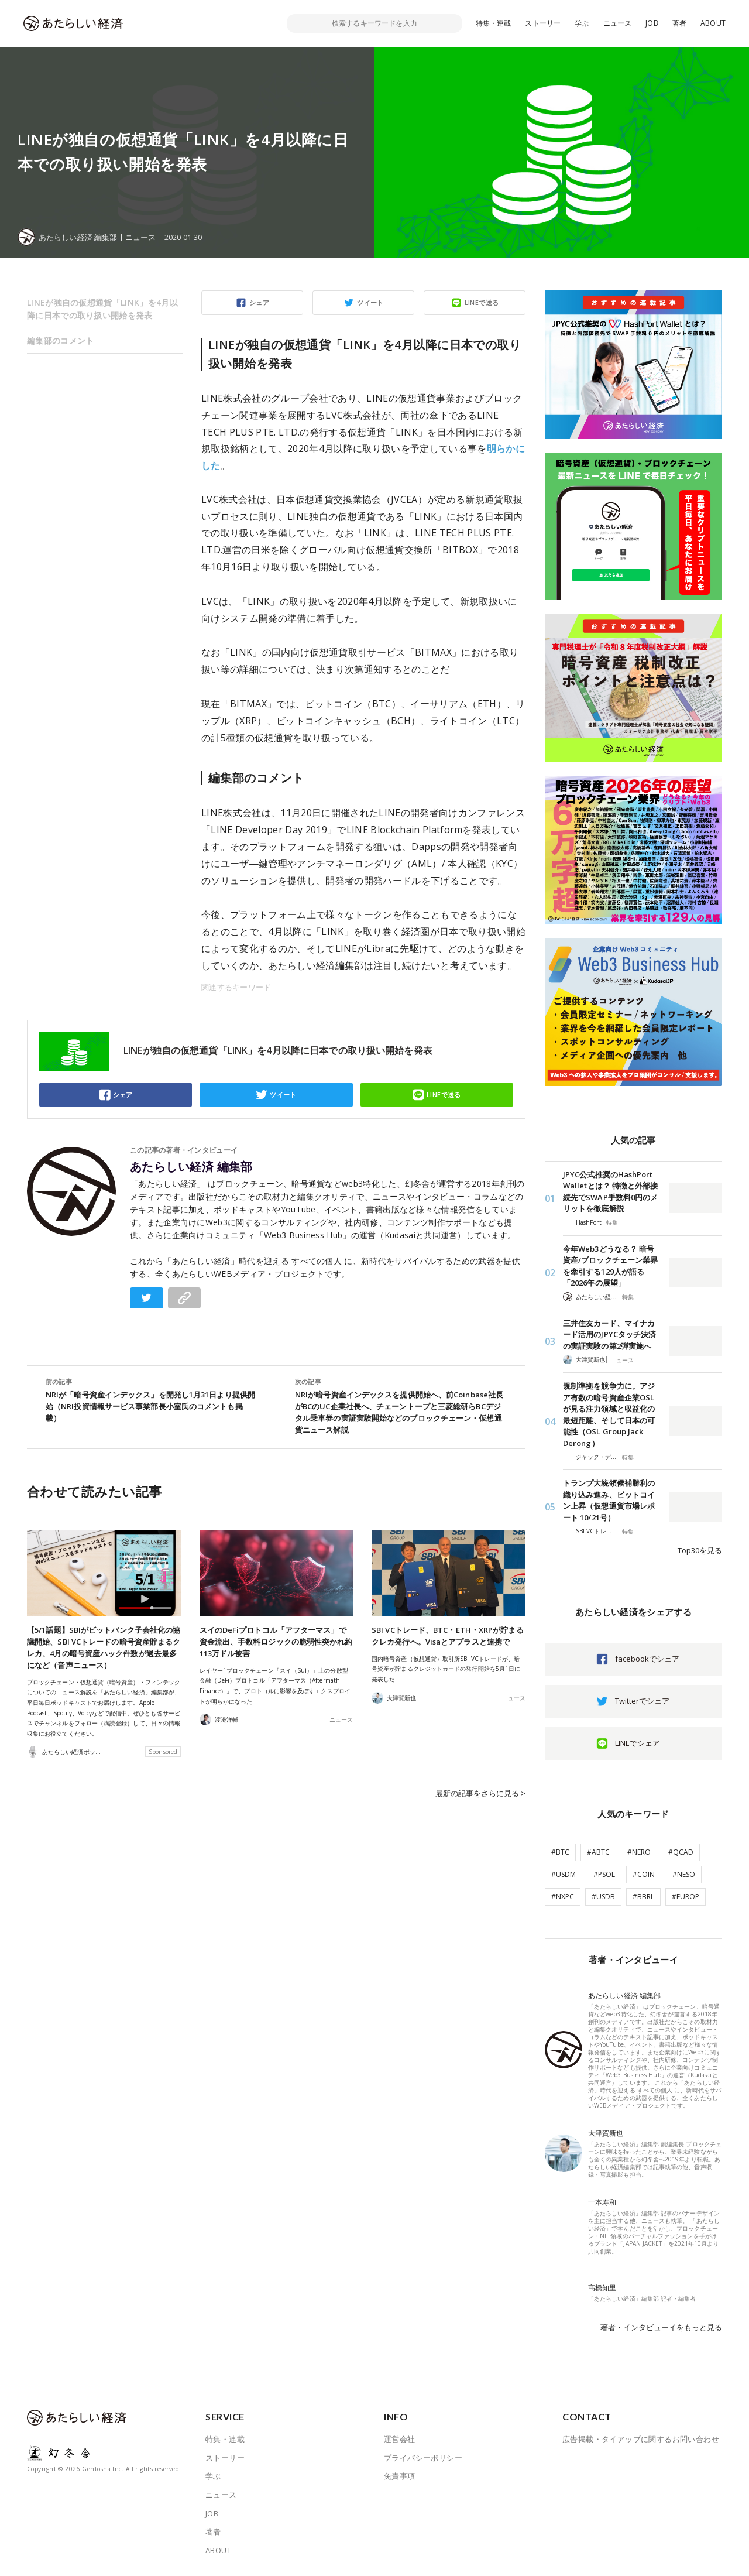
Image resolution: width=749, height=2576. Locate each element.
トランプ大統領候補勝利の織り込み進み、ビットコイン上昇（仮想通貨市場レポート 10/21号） (609, 1500)
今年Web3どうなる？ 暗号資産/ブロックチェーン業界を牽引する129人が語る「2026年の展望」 (610, 1266)
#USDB (603, 1897)
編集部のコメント (60, 340)
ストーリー (543, 23)
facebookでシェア (647, 1658)
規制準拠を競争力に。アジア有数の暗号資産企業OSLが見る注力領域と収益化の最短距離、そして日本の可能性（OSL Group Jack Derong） (609, 1414)
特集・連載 (493, 23)
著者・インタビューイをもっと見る (661, 2327)
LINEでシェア (637, 1743)
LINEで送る (482, 302)
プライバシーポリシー (423, 2457)
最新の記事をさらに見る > (480, 1793)
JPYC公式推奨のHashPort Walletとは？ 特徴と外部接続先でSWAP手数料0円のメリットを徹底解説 (610, 1191)
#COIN (644, 1874)
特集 (612, 1222)
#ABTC (598, 1852)
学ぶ (582, 23)
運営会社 (399, 2439)
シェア (259, 302)
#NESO (683, 1874)
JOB (651, 23)
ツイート (370, 302)
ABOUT (713, 23)
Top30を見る (700, 1550)
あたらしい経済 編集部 (191, 1167)
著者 (679, 23)
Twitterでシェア (642, 1700)
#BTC (560, 1852)
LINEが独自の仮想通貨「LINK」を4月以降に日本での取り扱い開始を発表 (102, 309)
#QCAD (680, 1852)
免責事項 (399, 2476)
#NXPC (562, 1897)
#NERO (639, 1852)
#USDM (563, 1874)
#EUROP (685, 1897)
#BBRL (643, 1897)
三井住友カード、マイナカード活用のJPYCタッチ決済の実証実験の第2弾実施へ (609, 1334)
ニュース (617, 23)
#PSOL (604, 1874)
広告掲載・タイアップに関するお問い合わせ (640, 2439)
